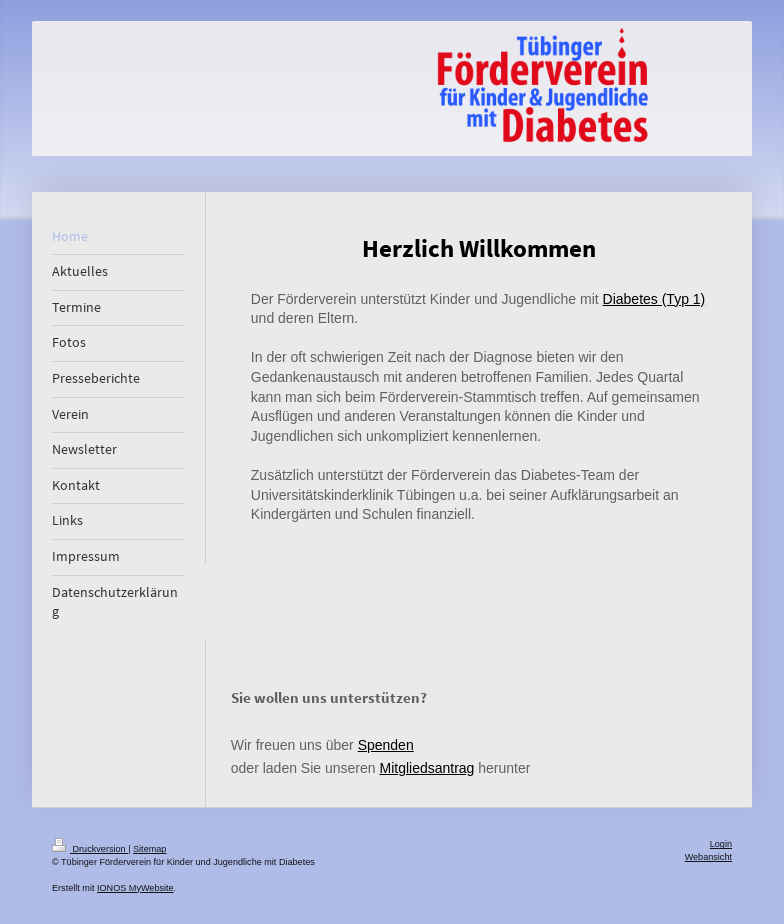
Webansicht (708, 857)
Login (721, 844)
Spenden (386, 745)
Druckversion (90, 849)
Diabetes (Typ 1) (654, 299)
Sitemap (149, 849)
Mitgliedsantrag (426, 768)
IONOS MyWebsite (135, 888)
